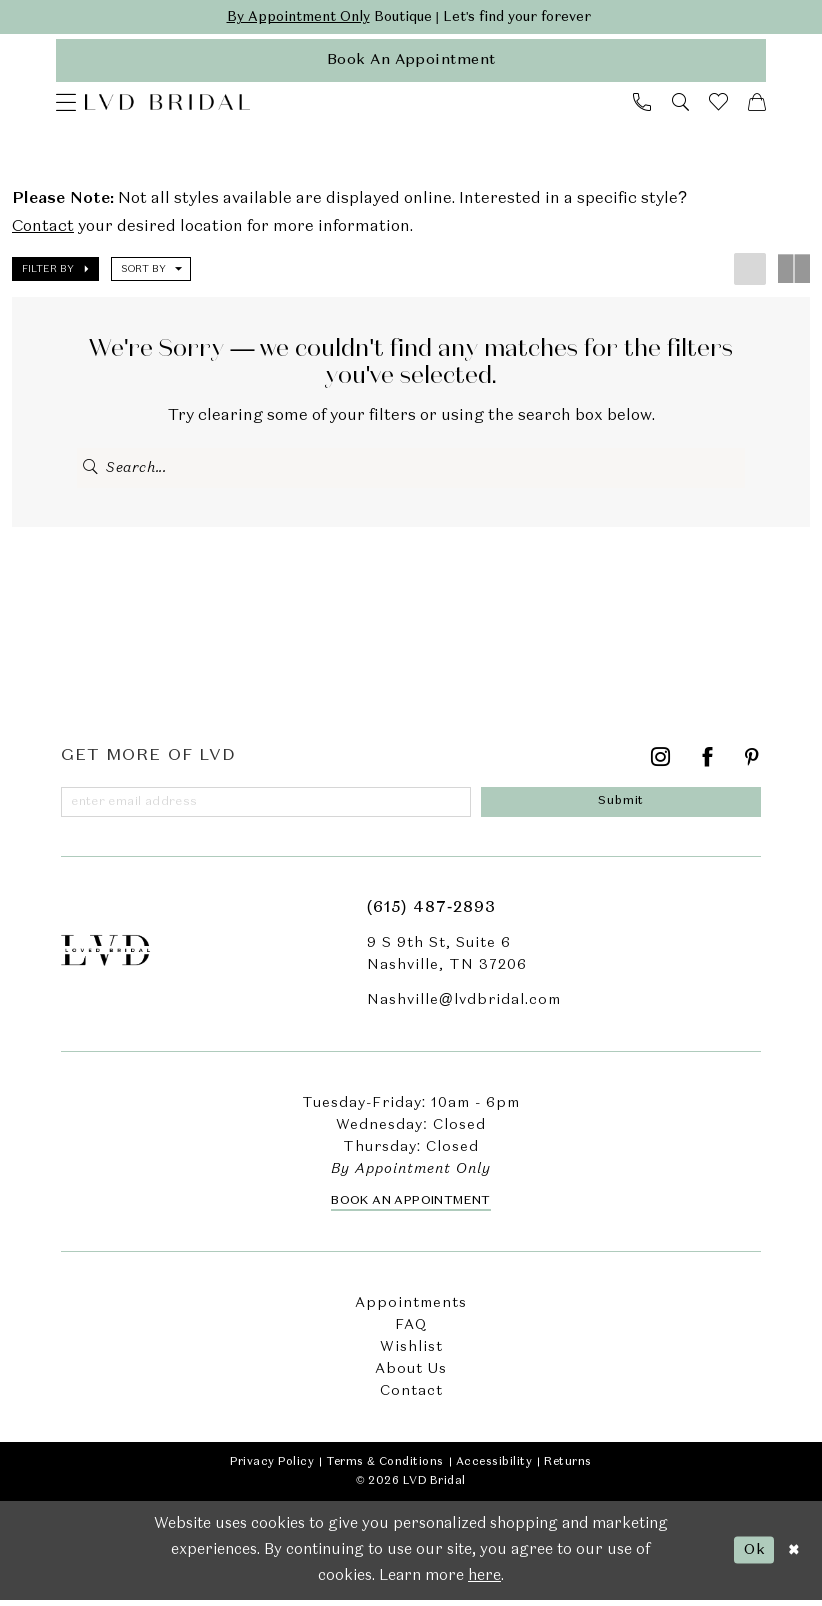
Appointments (411, 1309)
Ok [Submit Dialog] (751, 1555)
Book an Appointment (411, 1207)
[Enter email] (269, 807)
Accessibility (494, 1468)
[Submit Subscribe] (624, 807)
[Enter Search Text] (411, 471)
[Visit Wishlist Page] (718, 104)
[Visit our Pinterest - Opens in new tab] (752, 763)
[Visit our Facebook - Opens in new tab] (708, 763)
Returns (568, 1468)
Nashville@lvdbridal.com (464, 1006)
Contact (43, 230)
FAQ (411, 1331)
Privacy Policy (272, 1468)
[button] (66, 105)
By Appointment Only (290, 18)
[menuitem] (66, 105)
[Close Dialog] (793, 1556)
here (484, 1583)
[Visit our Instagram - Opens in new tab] (661, 763)
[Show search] (680, 105)
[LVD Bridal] (167, 105)
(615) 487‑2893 (431, 914)
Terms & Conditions (384, 1468)
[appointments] (411, 62)
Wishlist (411, 1353)
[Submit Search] (91, 471)
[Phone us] (642, 105)
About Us (411, 1375)
